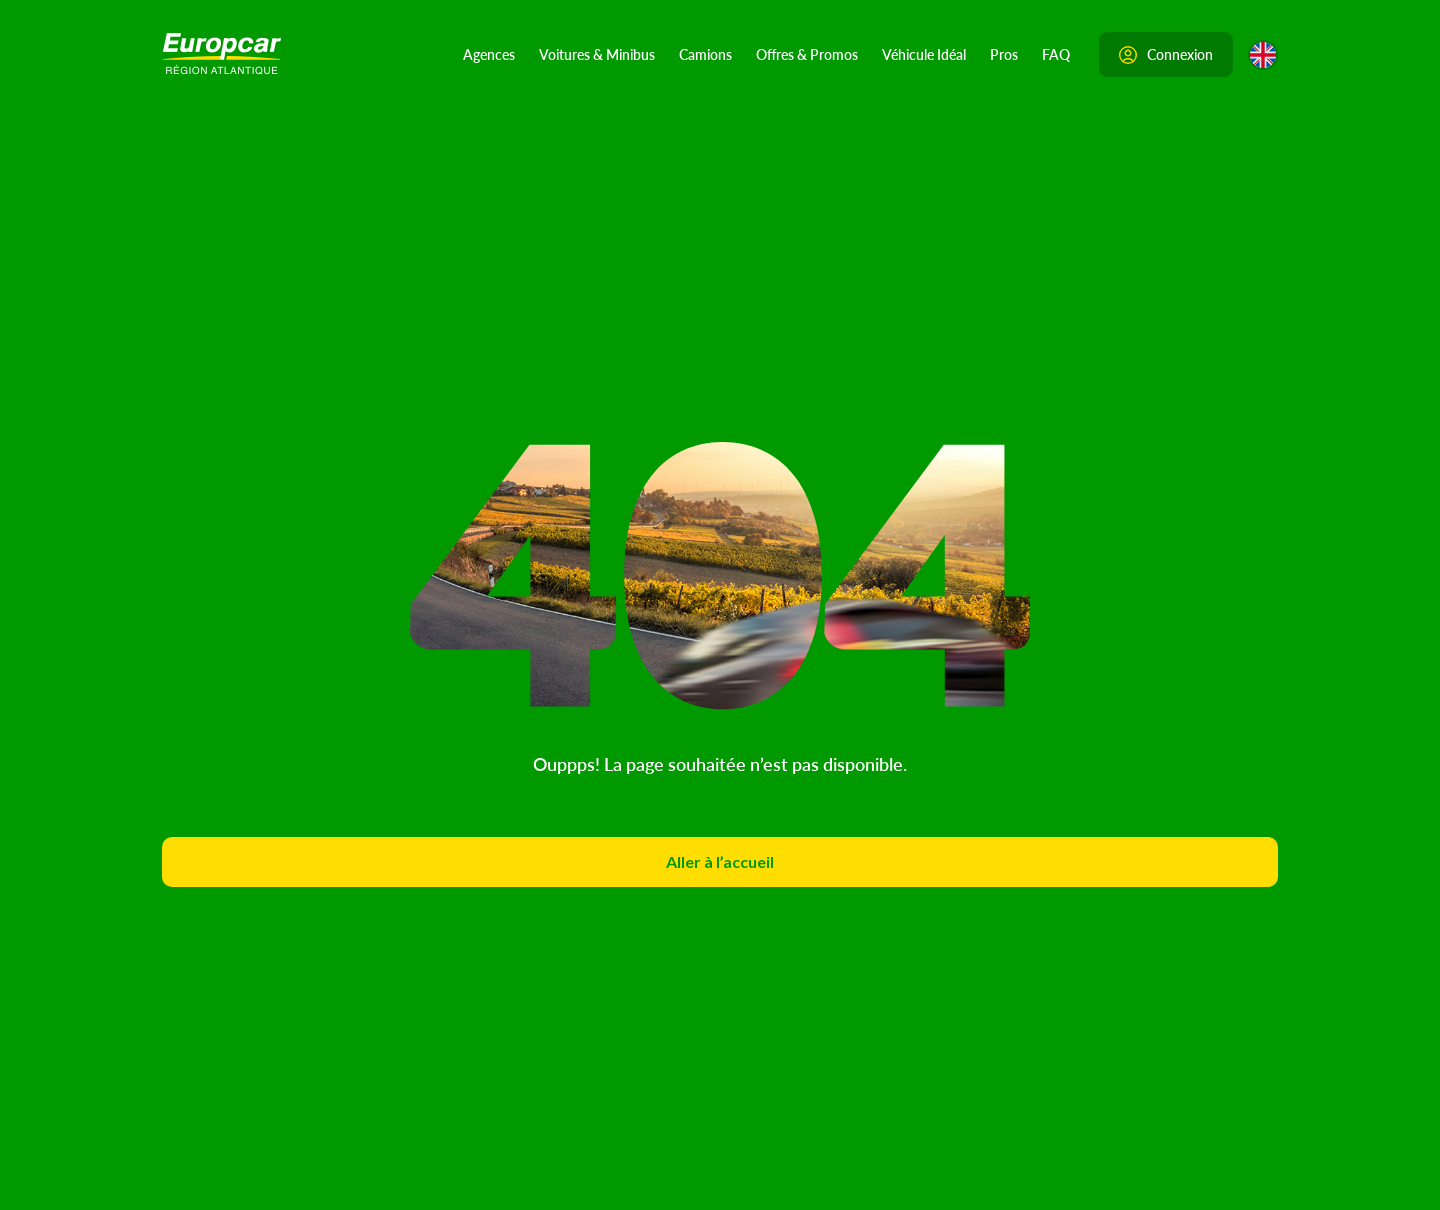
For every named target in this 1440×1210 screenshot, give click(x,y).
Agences (489, 54)
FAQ (1056, 54)
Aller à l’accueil (720, 861)
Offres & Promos (807, 54)
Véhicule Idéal (924, 54)
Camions (705, 54)
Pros (1004, 54)
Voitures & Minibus (597, 54)
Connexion (1166, 54)
